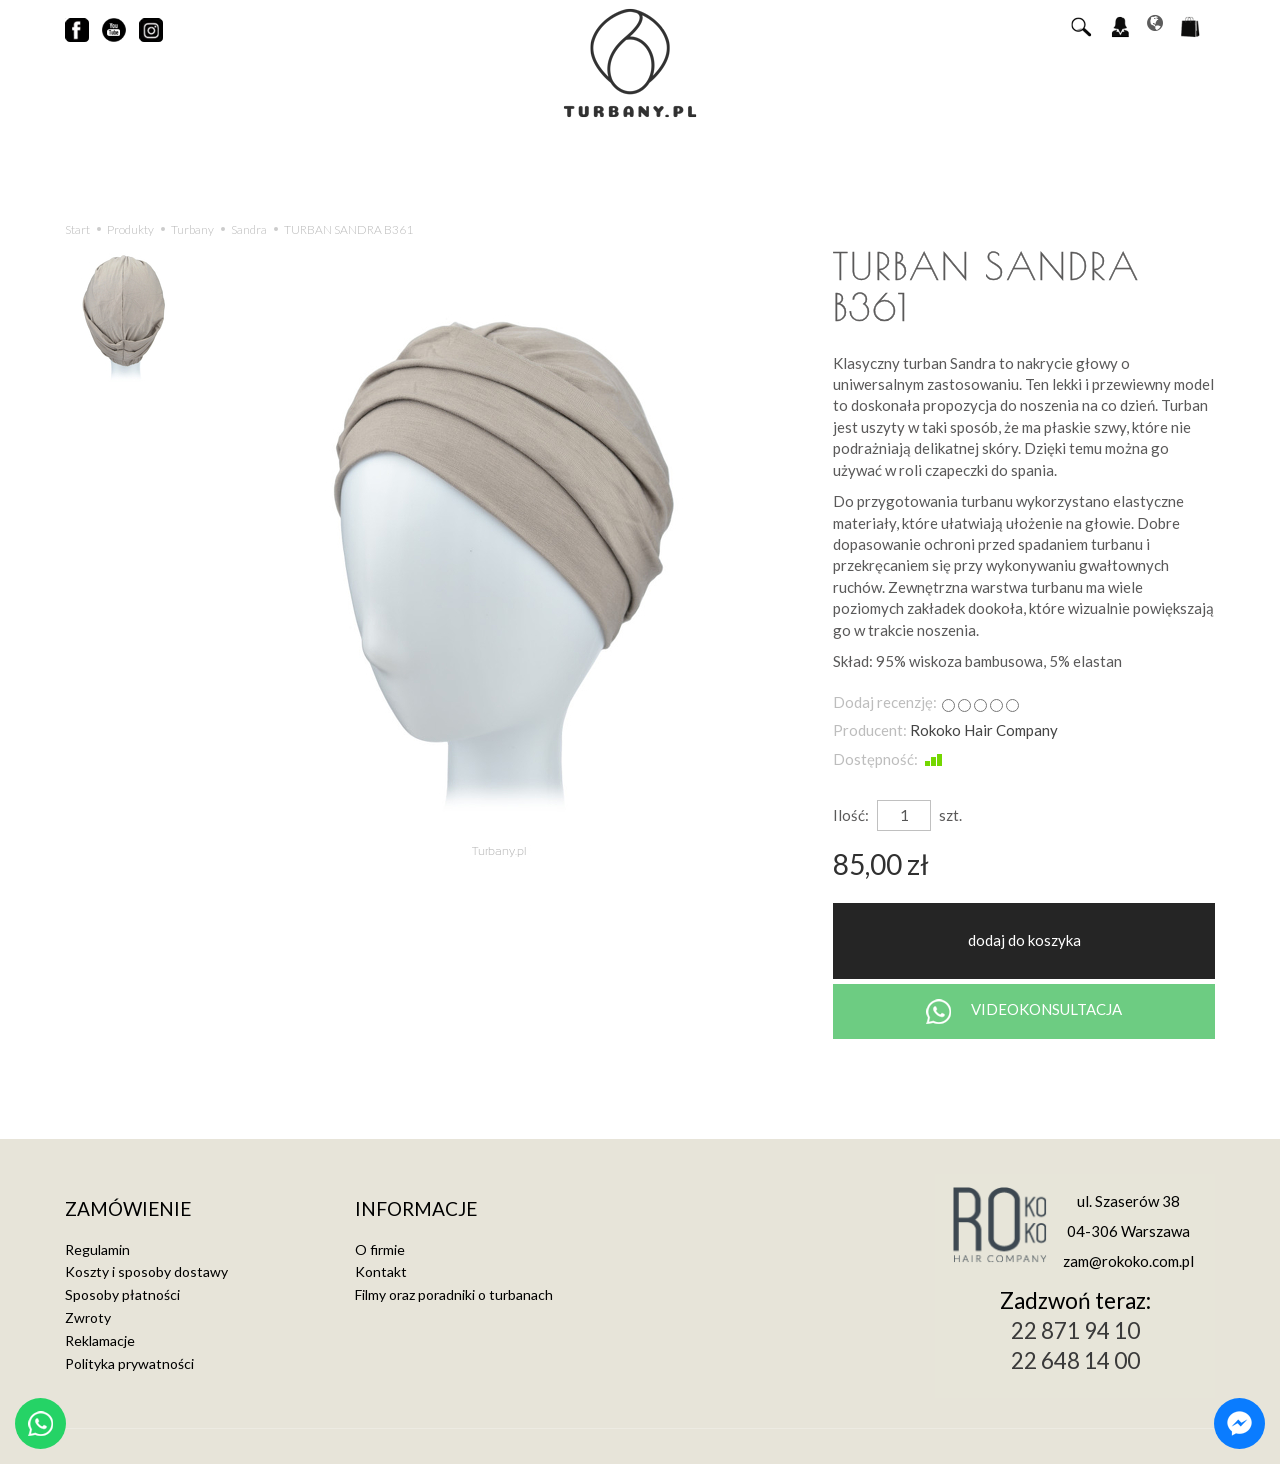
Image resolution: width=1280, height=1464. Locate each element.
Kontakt (381, 1271)
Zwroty (88, 1317)
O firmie (380, 1249)
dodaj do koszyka (1024, 940)
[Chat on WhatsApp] (40, 1423)
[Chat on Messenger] (1239, 1423)
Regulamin (97, 1249)
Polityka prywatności (129, 1363)
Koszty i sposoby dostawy (146, 1271)
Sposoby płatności (122, 1294)
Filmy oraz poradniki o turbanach (454, 1294)
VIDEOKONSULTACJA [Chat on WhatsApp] (1024, 1011)
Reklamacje (100, 1340)
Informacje (416, 1209)
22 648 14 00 (1075, 1360)
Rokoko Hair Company (984, 730)
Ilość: (851, 815)
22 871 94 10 (1075, 1330)
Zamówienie (128, 1209)
